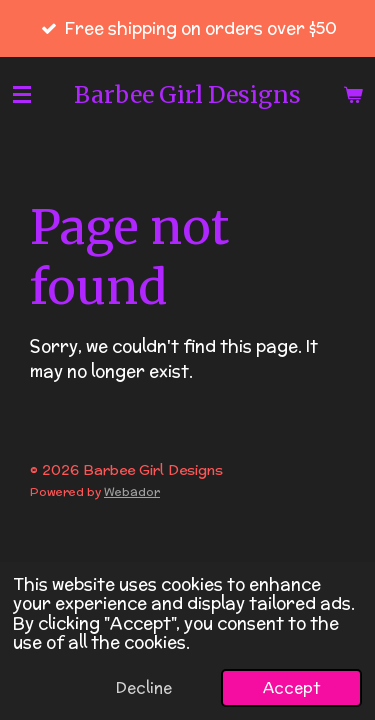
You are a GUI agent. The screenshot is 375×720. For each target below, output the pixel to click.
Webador (132, 491)
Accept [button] (291, 687)
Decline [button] (144, 687)
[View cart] (353, 94)
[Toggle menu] (22, 94)
